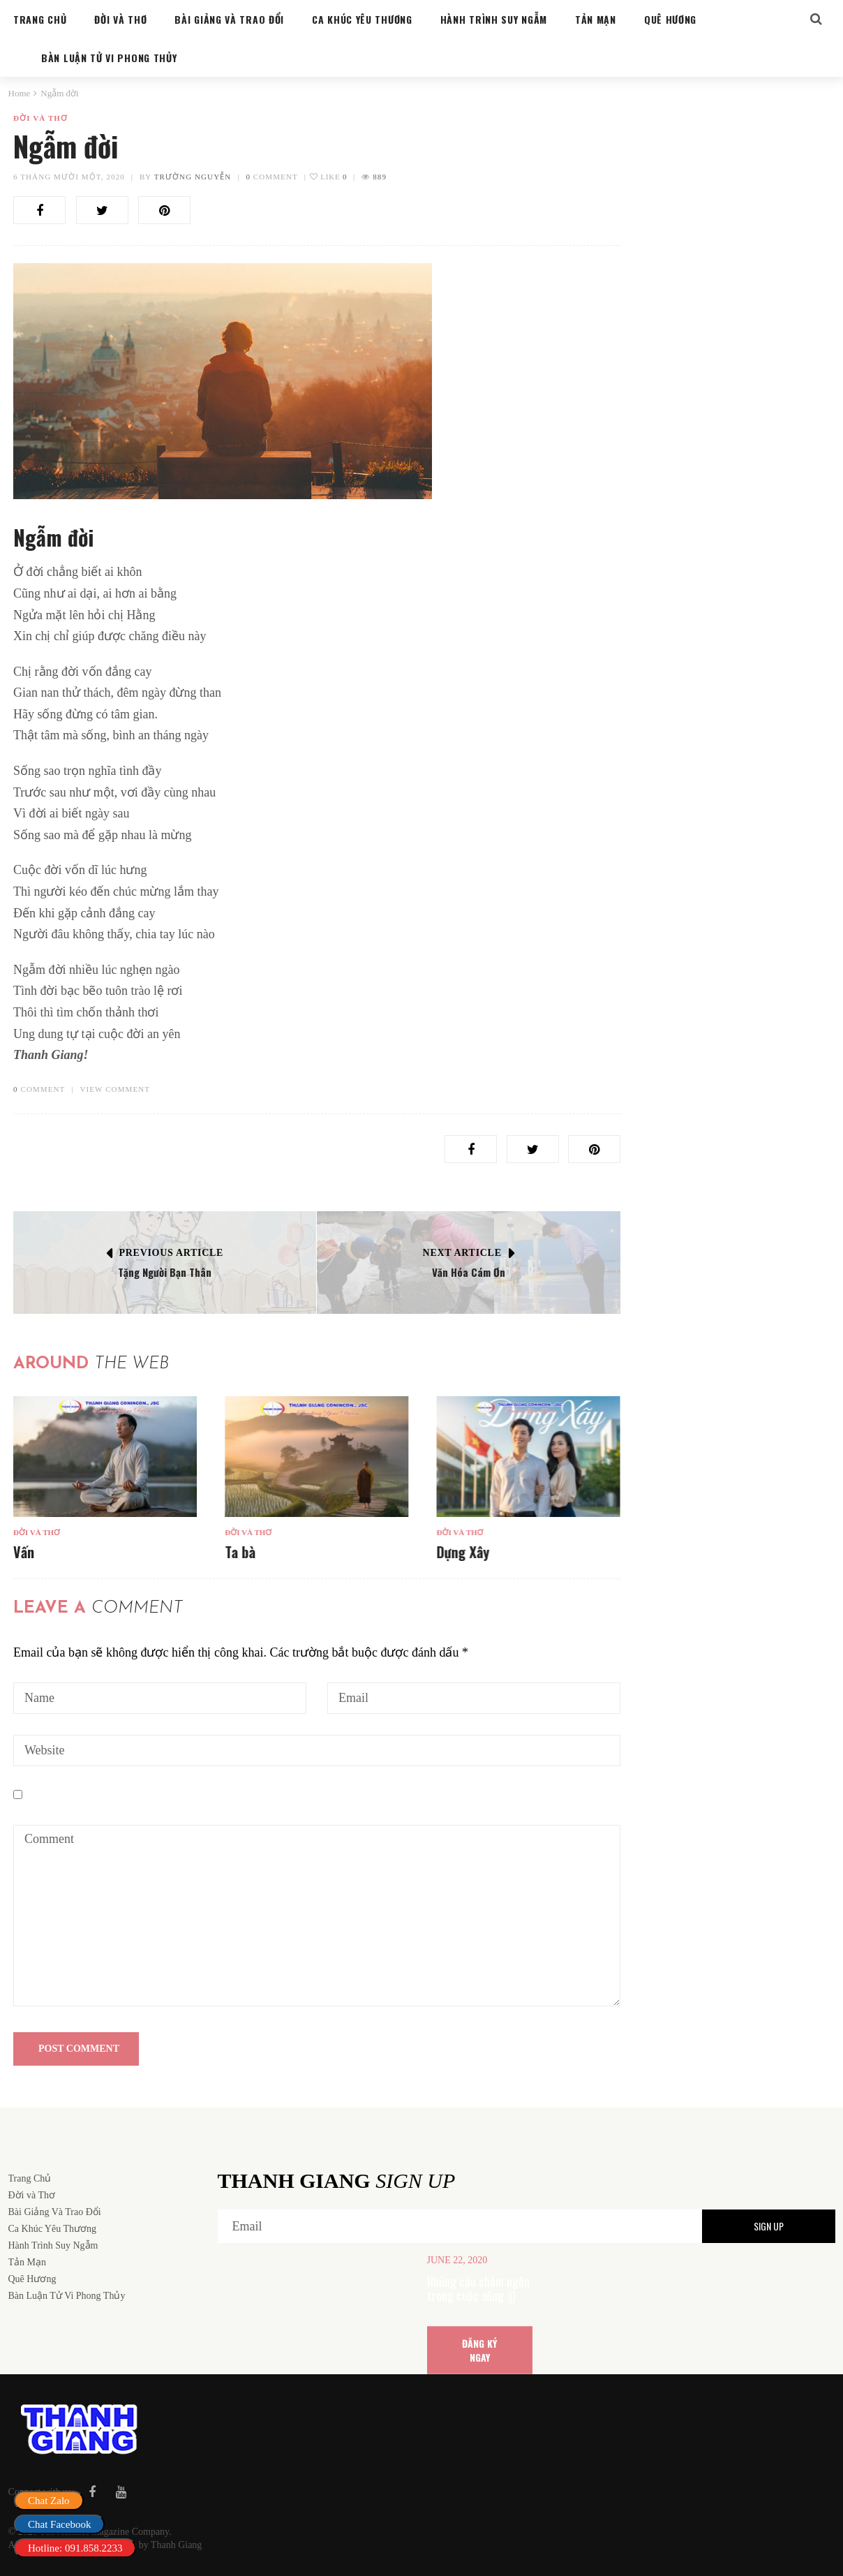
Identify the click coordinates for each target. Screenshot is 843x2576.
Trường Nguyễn (193, 176)
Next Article (462, 1253)
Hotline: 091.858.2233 (75, 2548)
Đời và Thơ (40, 118)
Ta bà (240, 1551)
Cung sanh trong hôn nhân (717, 845)
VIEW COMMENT (115, 1089)
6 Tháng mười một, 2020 (69, 176)
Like (328, 176)
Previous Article (171, 1253)
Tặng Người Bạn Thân (164, 1272)
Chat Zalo (49, 2500)
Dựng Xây (462, 1551)
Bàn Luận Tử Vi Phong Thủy (699, 825)
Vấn (23, 1551)
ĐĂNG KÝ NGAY (479, 2350)
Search (798, 149)
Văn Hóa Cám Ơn (468, 1272)
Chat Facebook (59, 2524)
